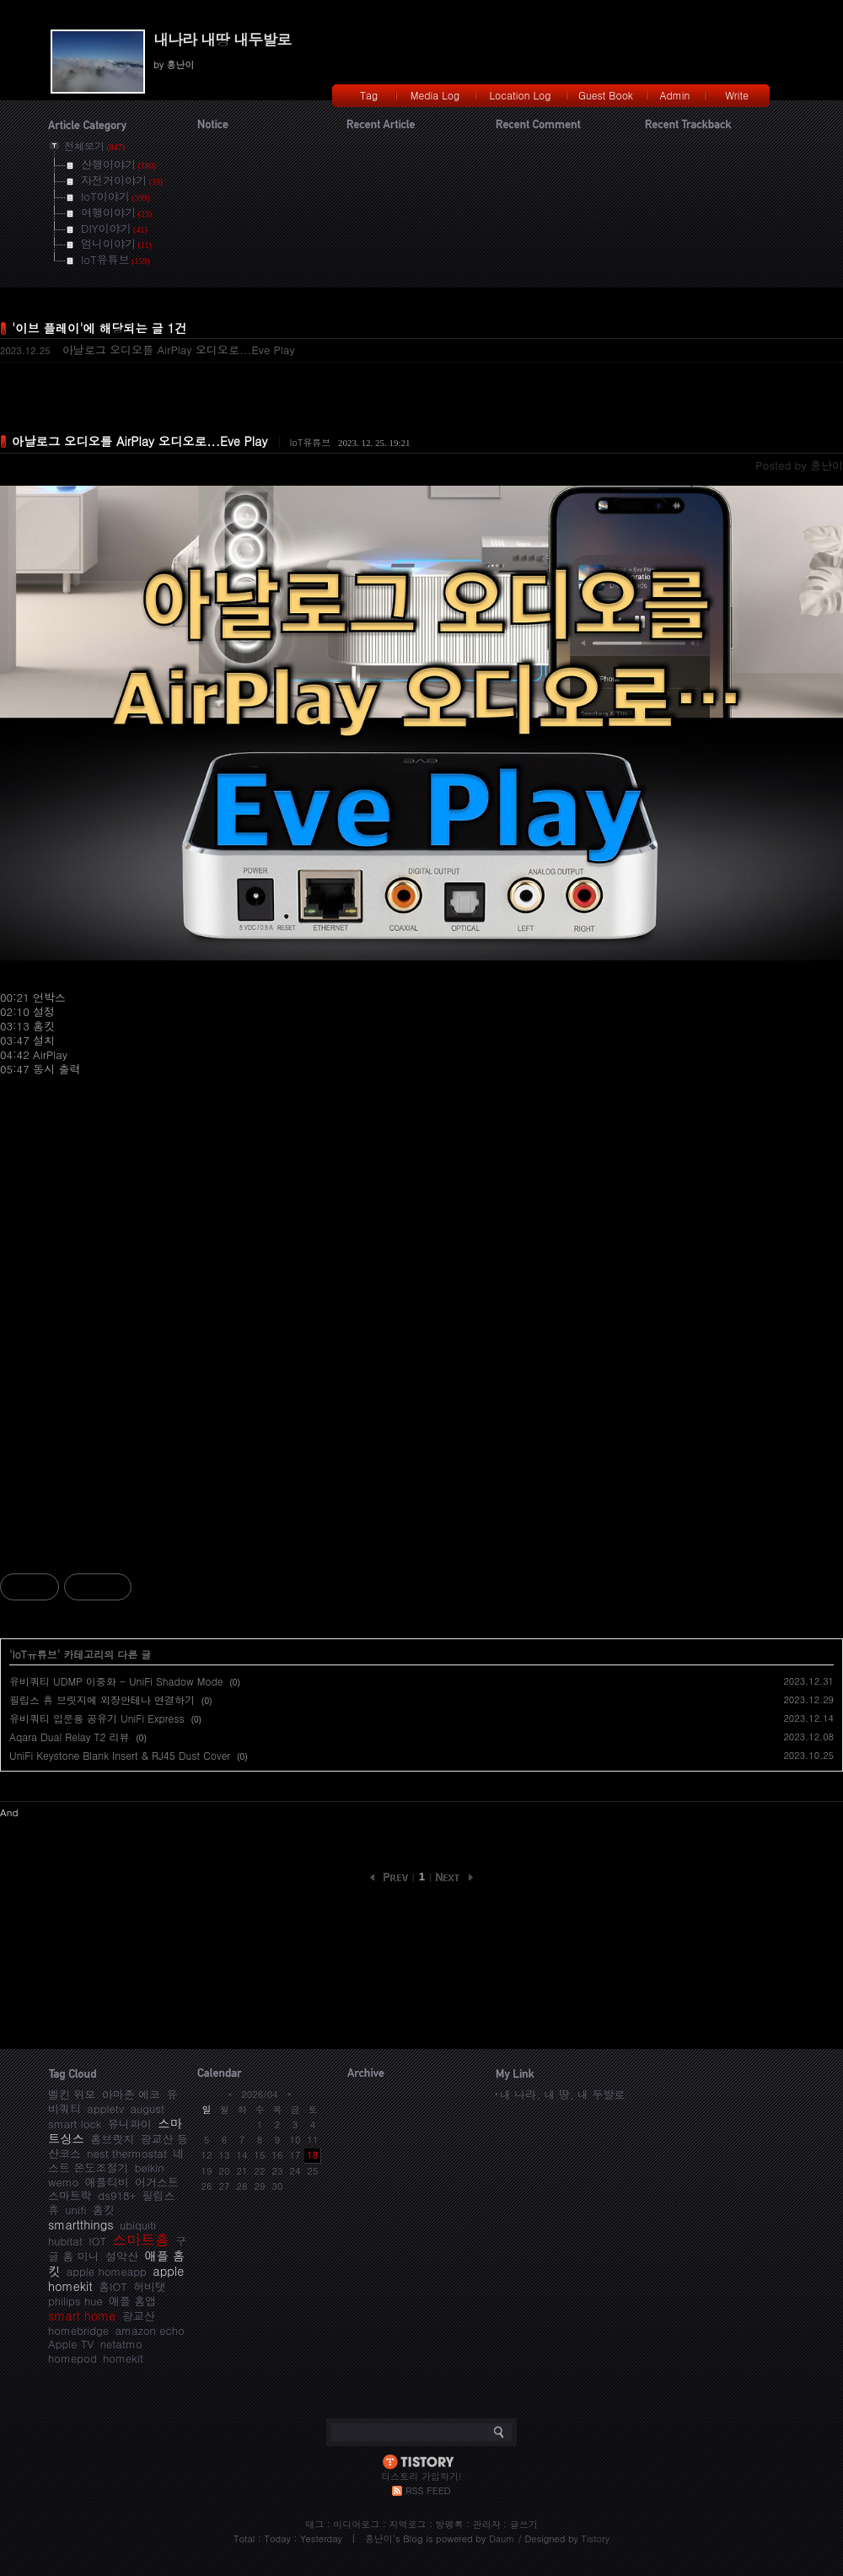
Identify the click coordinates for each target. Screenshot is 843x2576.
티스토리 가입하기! (421, 2476)
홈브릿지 (112, 2139)
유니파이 (130, 2124)
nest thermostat (127, 2153)
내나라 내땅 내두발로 (222, 39)
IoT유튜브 (309, 442)
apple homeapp (107, 2271)
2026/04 (259, 2094)
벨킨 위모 (71, 2094)
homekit (123, 2358)
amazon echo (149, 2330)
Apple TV (71, 2344)
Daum (502, 2538)
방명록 (450, 2524)
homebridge (78, 2330)
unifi (75, 2210)
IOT (97, 2241)
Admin (675, 95)
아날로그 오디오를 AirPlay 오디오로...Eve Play (178, 349)
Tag (369, 95)
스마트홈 (140, 2239)
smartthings (81, 2224)
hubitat (65, 2241)
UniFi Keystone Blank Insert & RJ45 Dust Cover (119, 1755)
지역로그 (407, 2524)
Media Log (435, 95)
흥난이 (379, 2538)
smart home (81, 2315)
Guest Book (605, 95)
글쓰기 (524, 2524)
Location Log (520, 95)
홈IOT (113, 2286)
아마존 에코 (131, 2094)
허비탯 (149, 2286)
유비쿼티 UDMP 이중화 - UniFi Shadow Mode (116, 1681)
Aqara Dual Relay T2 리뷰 (69, 1736)
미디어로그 (356, 2524)
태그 (314, 2524)
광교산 (138, 2316)
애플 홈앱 (132, 2301)
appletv (105, 2108)
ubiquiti (138, 2225)
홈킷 (104, 2210)
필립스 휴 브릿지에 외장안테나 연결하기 (102, 1699)
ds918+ (117, 2195)
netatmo (121, 2344)
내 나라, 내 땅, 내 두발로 (562, 2094)
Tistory (595, 2538)
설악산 (121, 2256)
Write (737, 95)
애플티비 (107, 2182)
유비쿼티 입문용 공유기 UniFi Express (97, 1718)
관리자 (487, 2524)
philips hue (75, 2301)
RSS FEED (427, 2490)
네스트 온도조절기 (116, 2160)
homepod (72, 2358)
